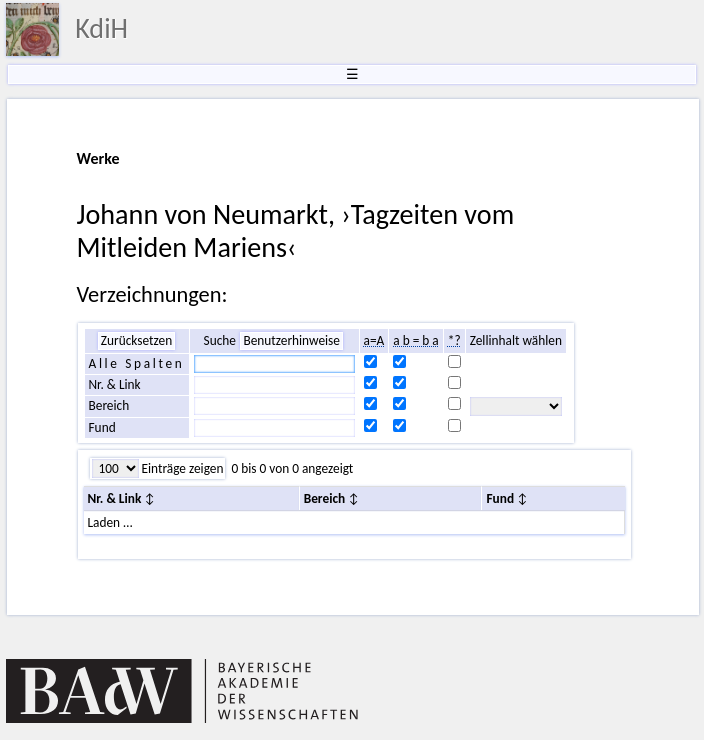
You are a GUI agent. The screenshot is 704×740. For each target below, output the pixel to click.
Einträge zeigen (181, 468)
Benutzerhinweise (291, 340)
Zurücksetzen (136, 340)
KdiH (101, 28)
